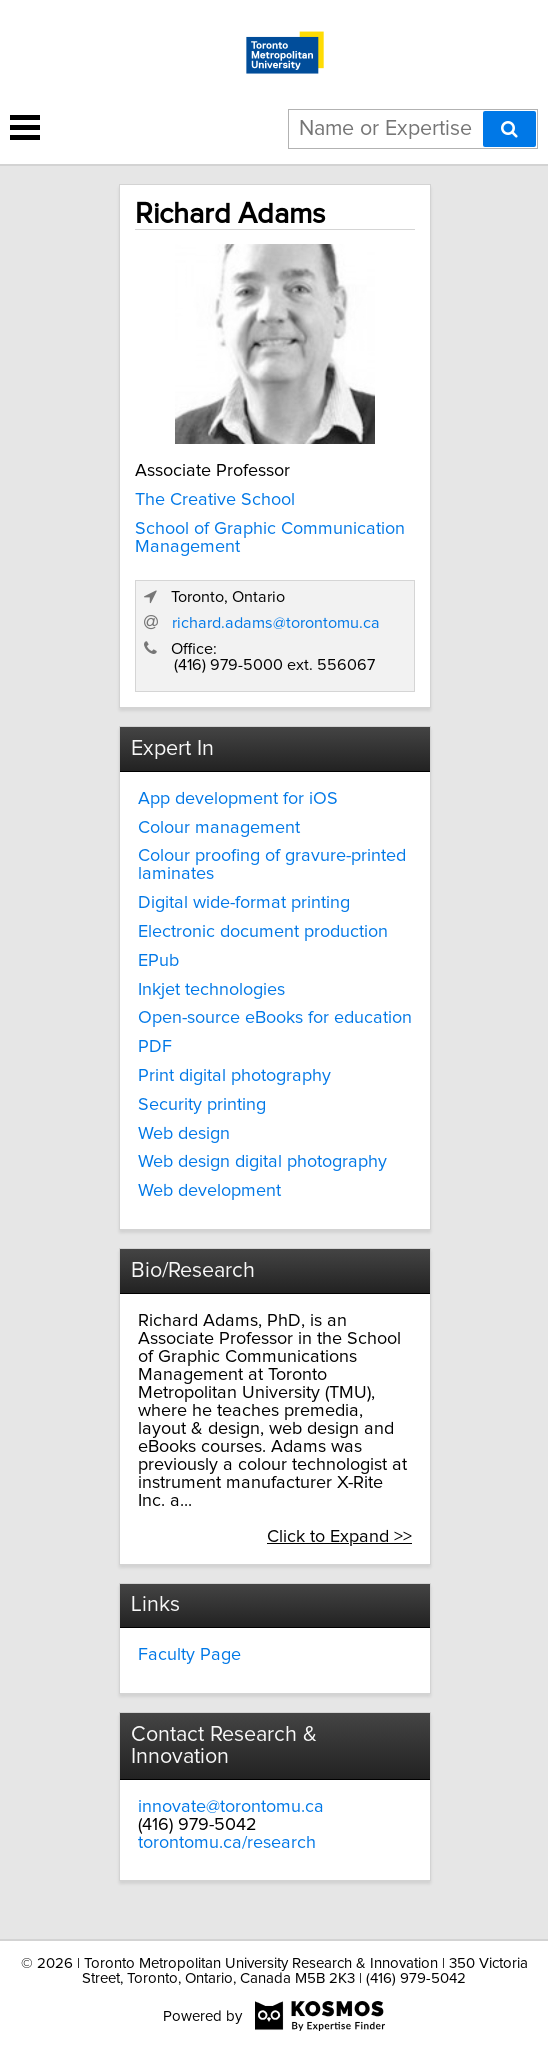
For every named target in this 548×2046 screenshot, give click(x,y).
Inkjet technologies (211, 990)
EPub (158, 961)
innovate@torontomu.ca (231, 1807)
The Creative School (215, 500)
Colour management (219, 828)
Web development (209, 1191)
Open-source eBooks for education (275, 1018)
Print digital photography (234, 1076)
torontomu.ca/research (227, 1843)
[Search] (509, 129)
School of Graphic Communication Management (270, 538)
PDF (155, 1047)
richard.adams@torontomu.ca (276, 623)
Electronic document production (263, 932)
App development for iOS (238, 799)
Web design (184, 1134)
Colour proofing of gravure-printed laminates (272, 865)
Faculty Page (189, 1655)
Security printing (202, 1105)
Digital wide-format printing (244, 903)
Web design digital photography (262, 1162)
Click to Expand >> (339, 1537)
